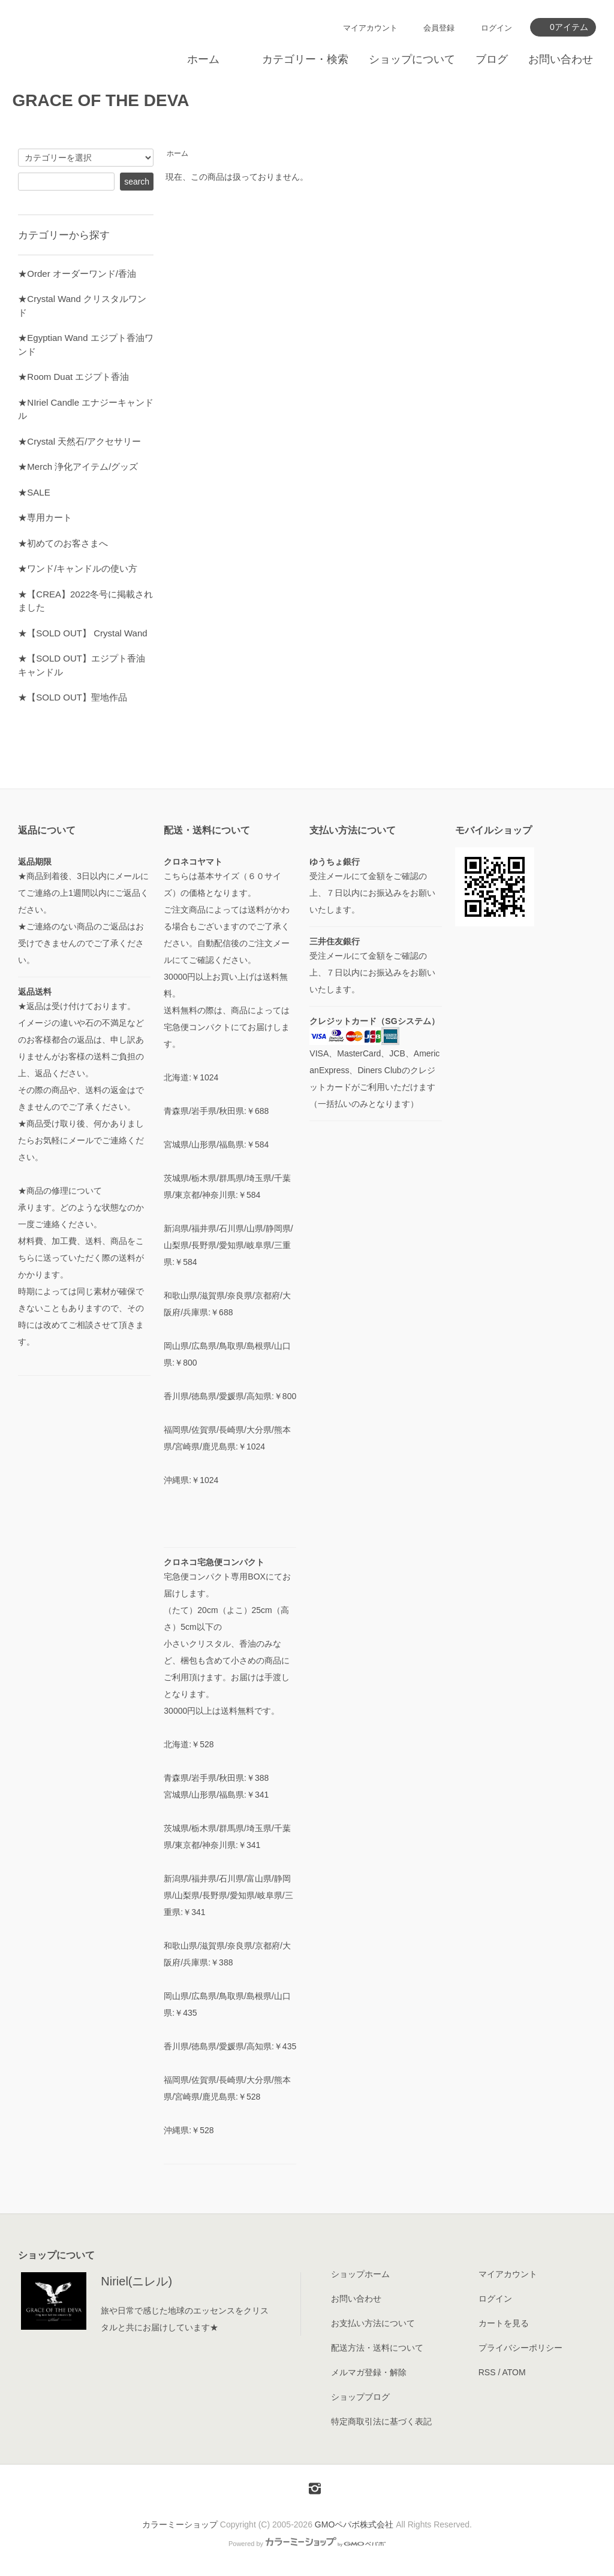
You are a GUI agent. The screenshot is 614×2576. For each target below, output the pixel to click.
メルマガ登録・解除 (369, 2372)
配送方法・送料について (377, 2347)
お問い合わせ (560, 59)
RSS (487, 2372)
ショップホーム (360, 2274)
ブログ (491, 59)
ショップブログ (360, 2397)
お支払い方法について (373, 2323)
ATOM (513, 2372)
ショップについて (412, 59)
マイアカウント (370, 27)
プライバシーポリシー (520, 2347)
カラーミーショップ (180, 2524)
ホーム (203, 59)
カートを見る (503, 2323)
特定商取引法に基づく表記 (381, 2421)
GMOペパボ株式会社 (354, 2524)
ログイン (496, 27)
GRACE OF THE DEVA (100, 100)
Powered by (307, 2543)
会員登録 (439, 27)
